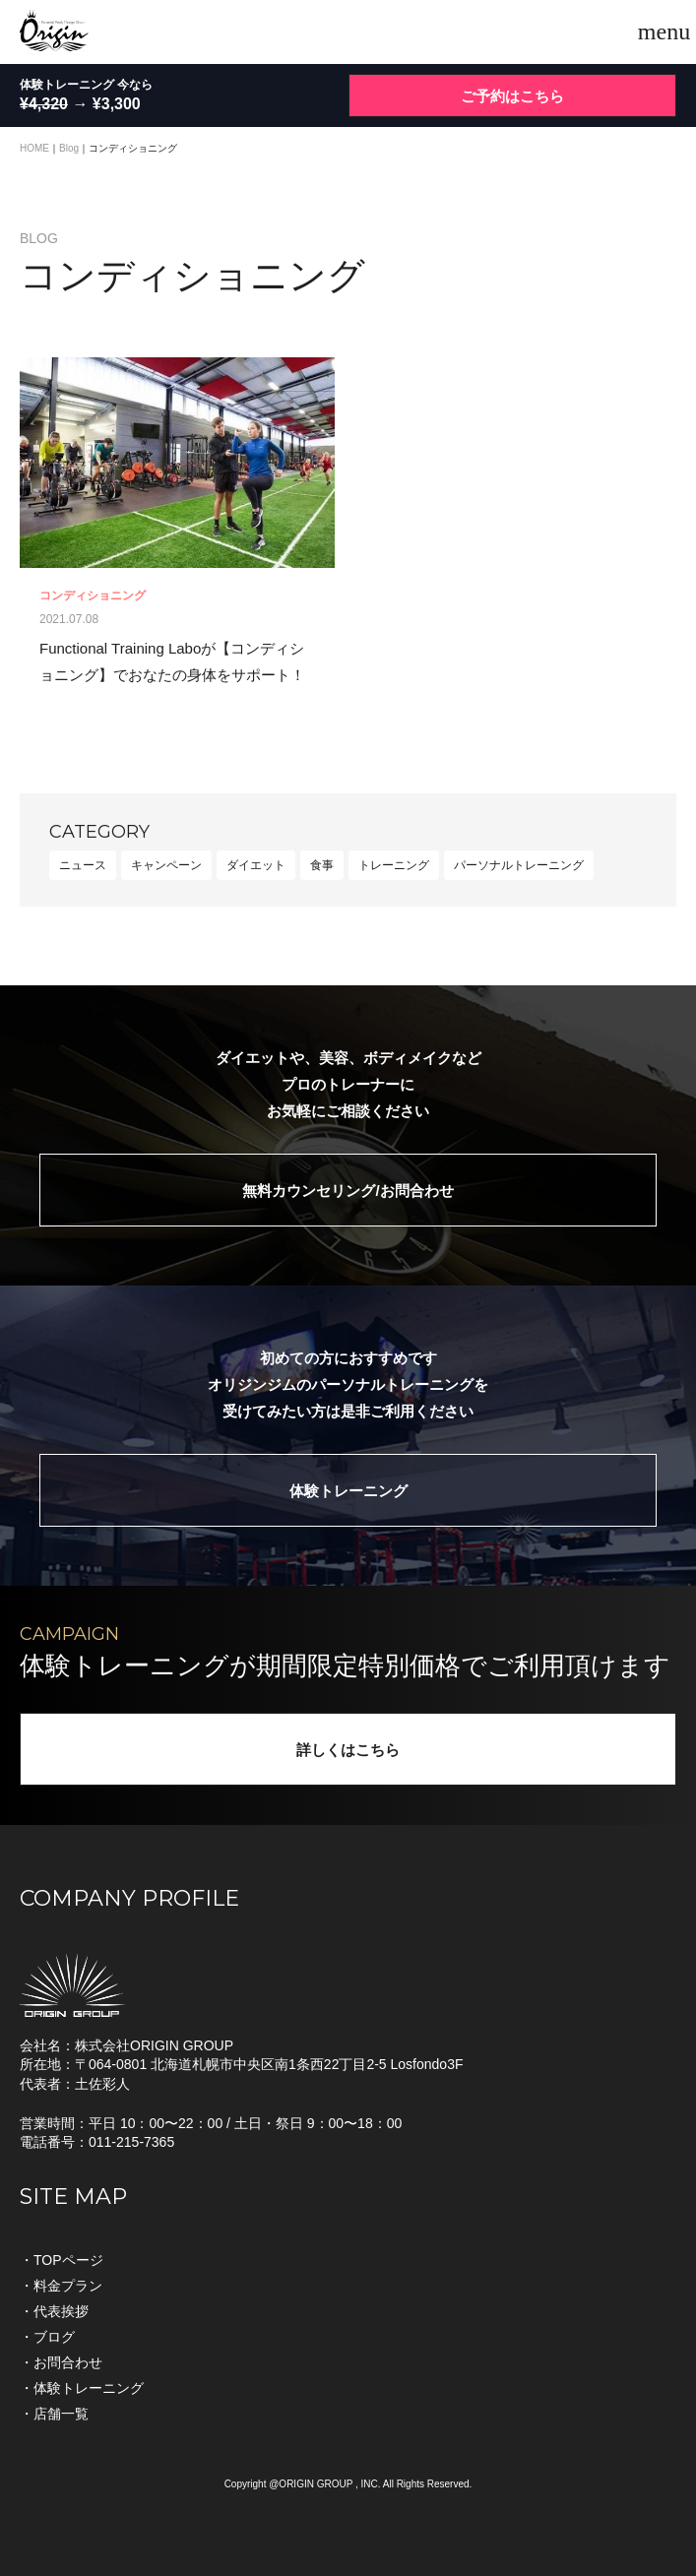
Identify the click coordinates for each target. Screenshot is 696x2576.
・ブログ (47, 2337)
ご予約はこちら (512, 96)
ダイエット (255, 865)
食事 (322, 865)
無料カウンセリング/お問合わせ (347, 1190)
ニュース (82, 865)
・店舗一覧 (54, 2413)
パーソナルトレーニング (519, 865)
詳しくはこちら (348, 1749)
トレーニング (393, 865)
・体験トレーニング (82, 2388)
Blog (69, 148)
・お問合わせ (61, 2362)
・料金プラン (61, 2285)
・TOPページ (61, 2260)
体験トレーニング (348, 1490)
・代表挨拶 (54, 2311)
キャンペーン (166, 865)
